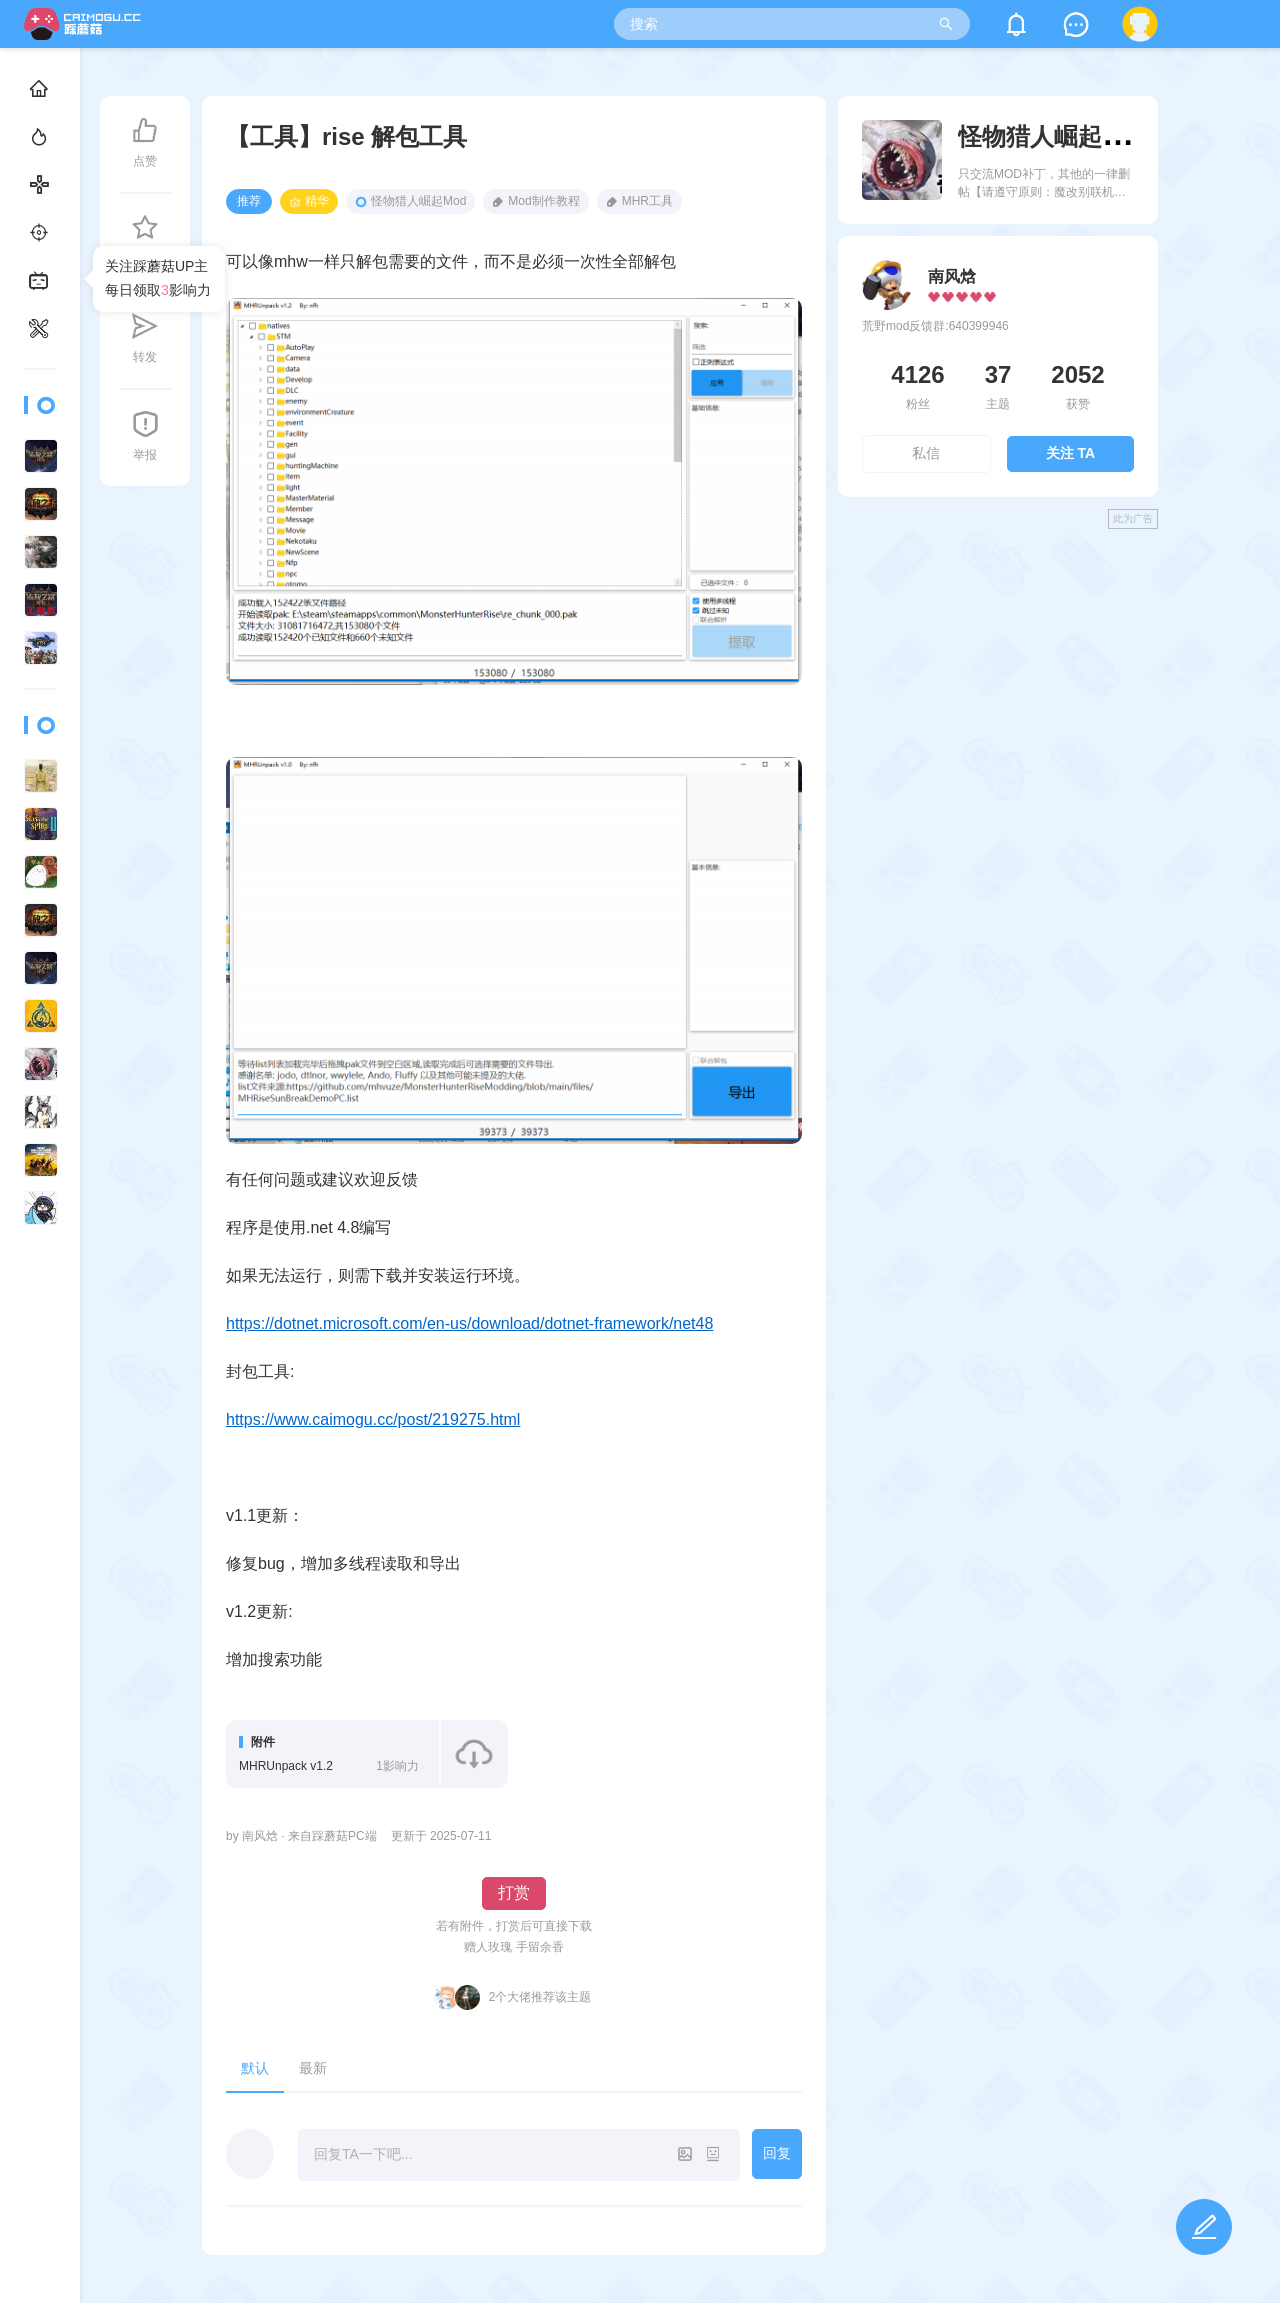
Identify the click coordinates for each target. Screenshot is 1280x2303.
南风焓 (952, 276)
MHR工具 (639, 201)
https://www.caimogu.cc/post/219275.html (373, 1419)
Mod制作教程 (535, 201)
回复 (777, 2153)
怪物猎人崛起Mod (410, 201)
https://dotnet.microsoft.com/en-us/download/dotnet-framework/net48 (469, 1323)
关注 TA (1071, 453)
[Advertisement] (998, 684)
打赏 (514, 1892)
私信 (926, 453)
